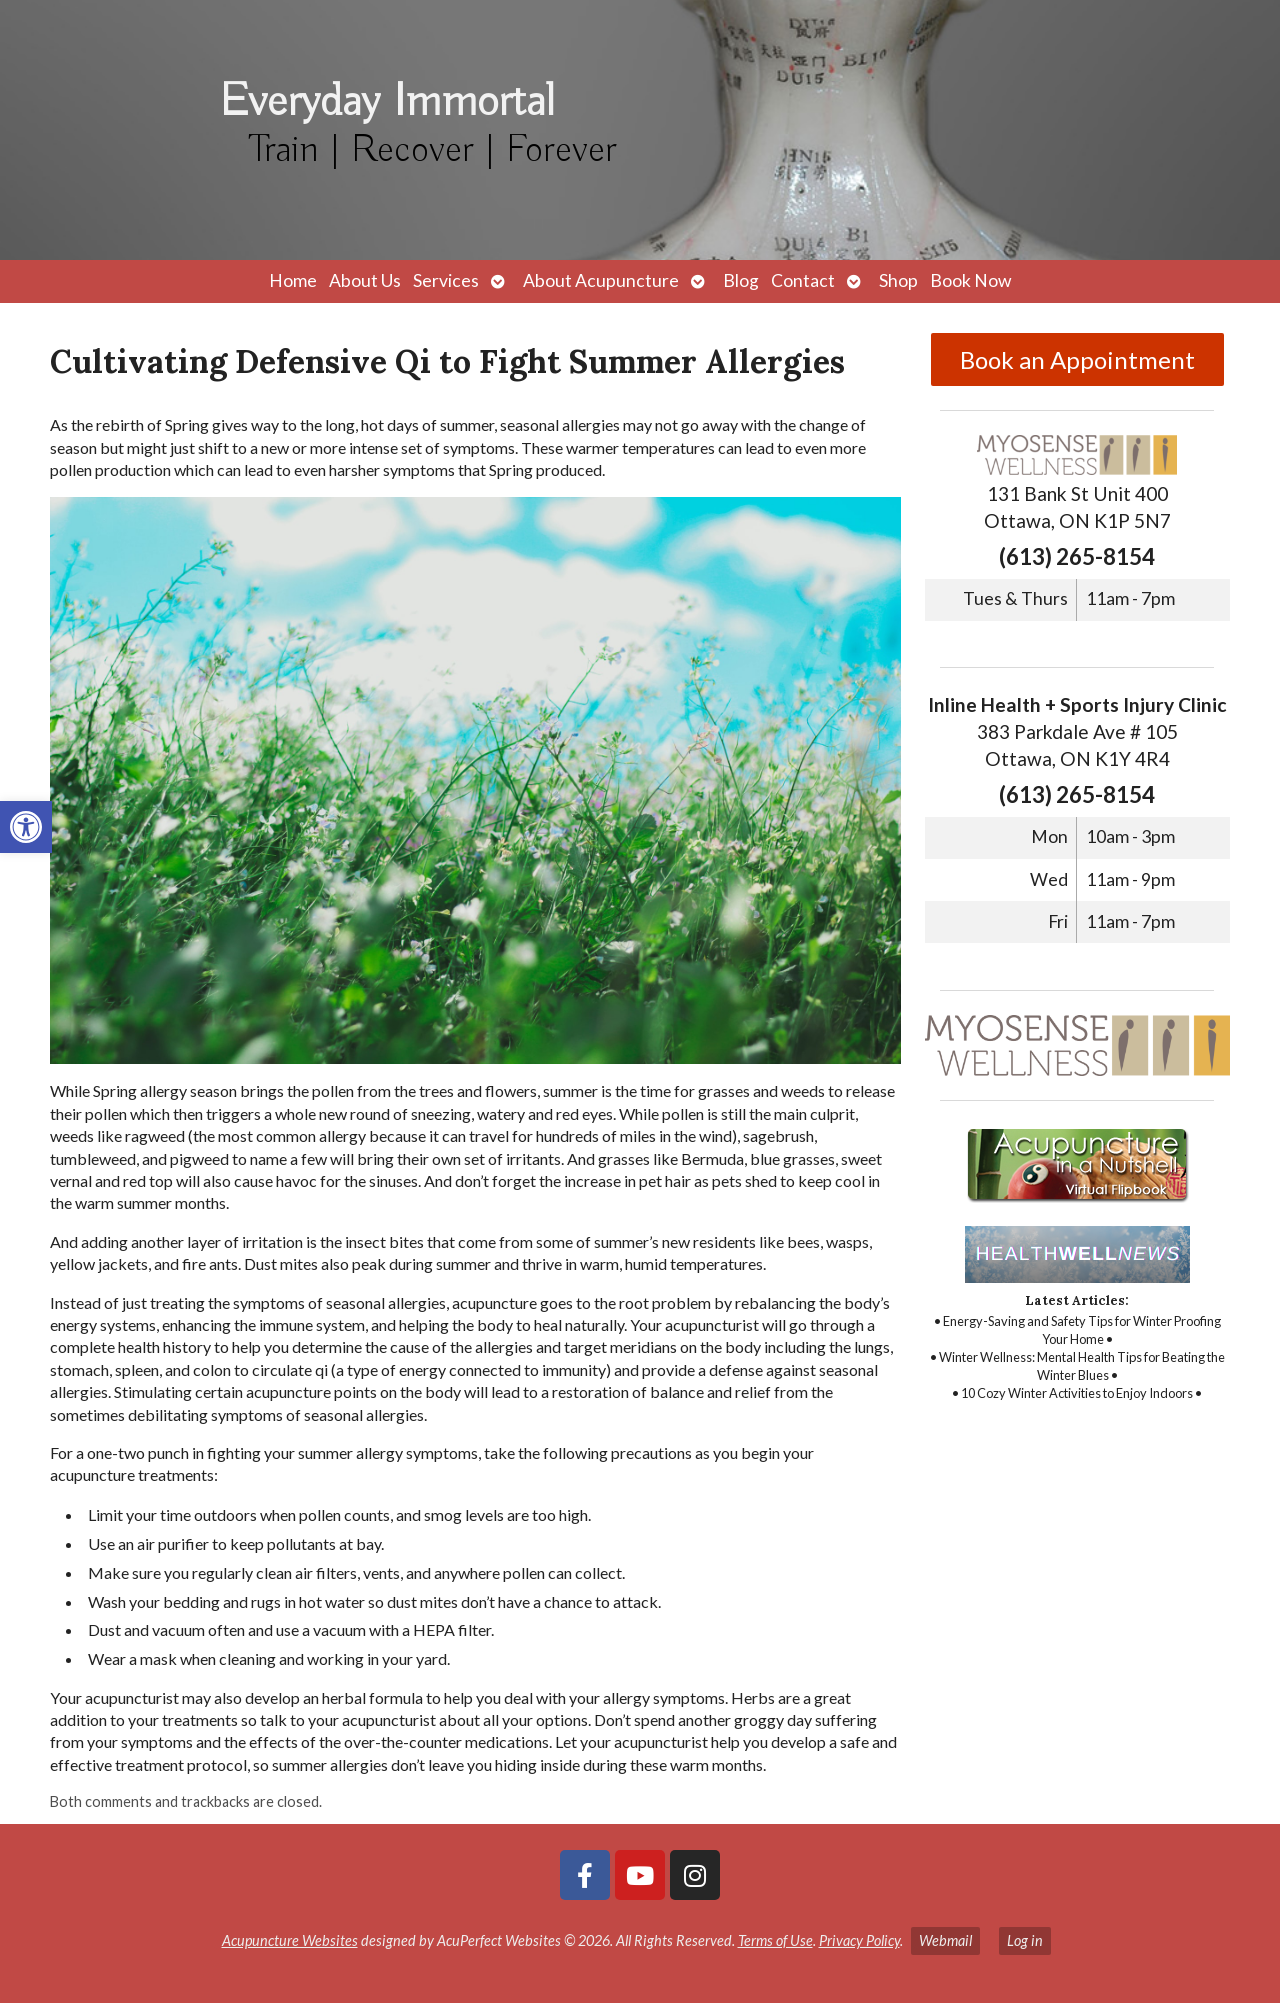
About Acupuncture (601, 280)
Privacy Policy (859, 1940)
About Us (365, 280)
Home (293, 280)
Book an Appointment (1077, 359)
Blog (741, 280)
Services (446, 280)
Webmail (945, 1940)
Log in (1025, 1940)
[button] (26, 827)
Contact (803, 280)
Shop (898, 280)
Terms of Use (775, 1940)
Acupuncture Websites (290, 1940)
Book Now (970, 280)
